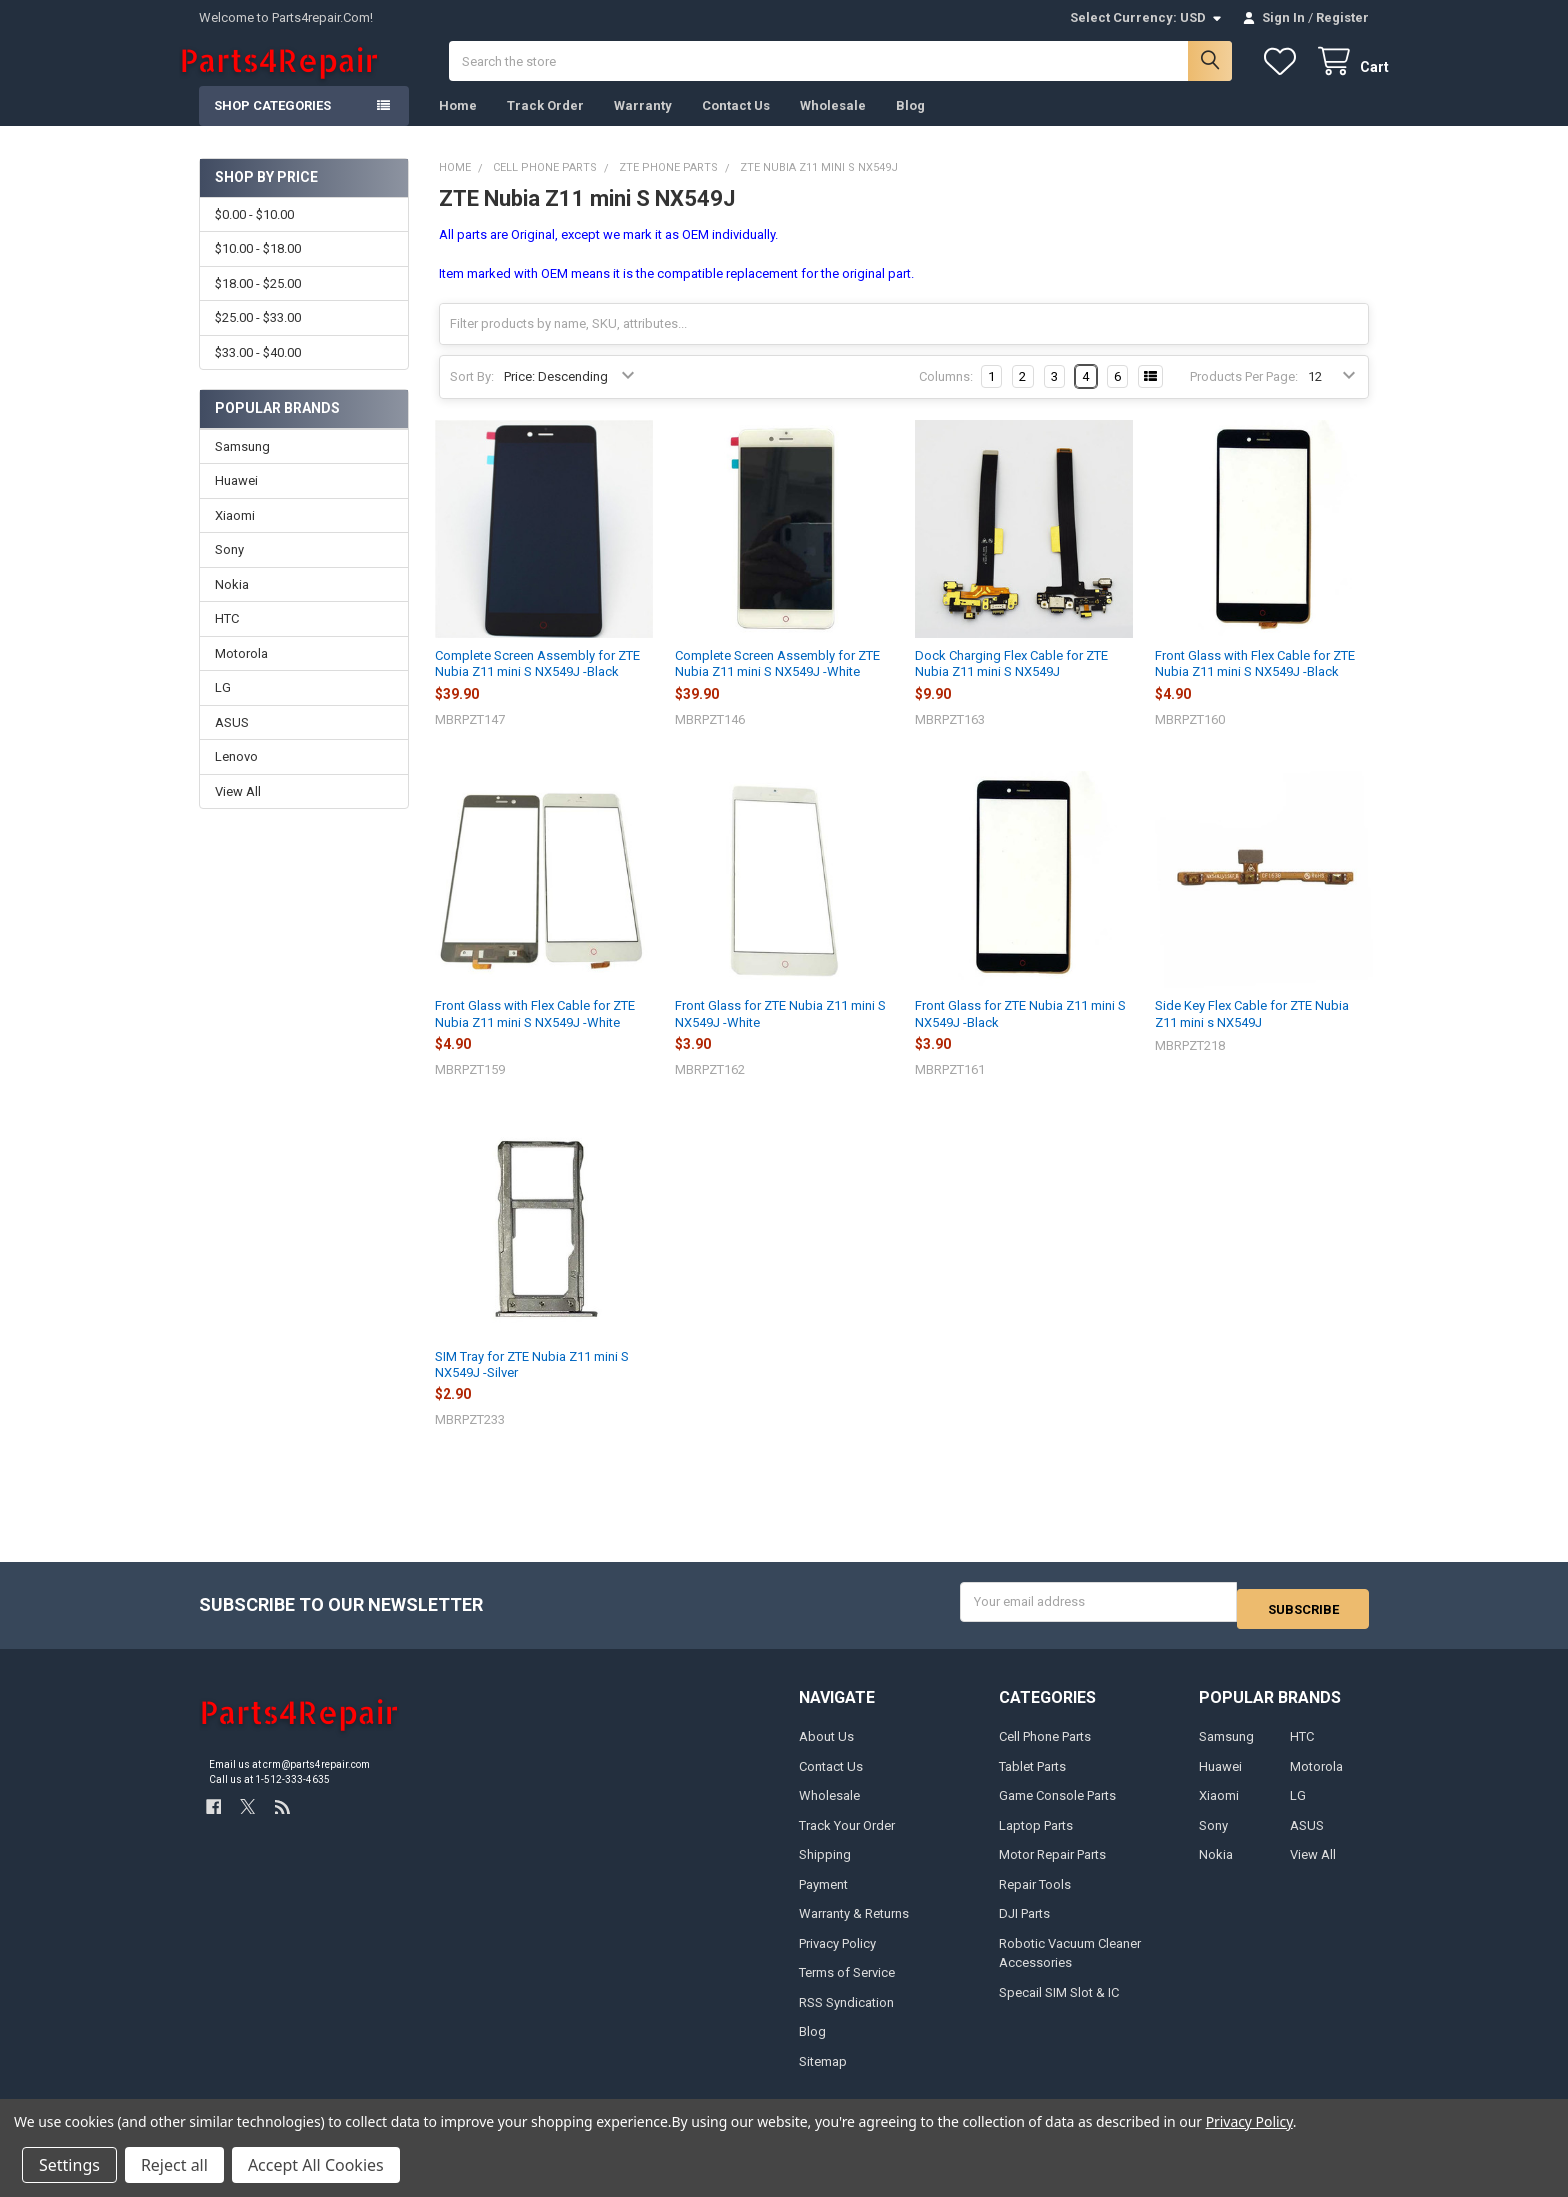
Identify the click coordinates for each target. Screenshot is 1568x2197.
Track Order (545, 125)
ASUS (232, 742)
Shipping (825, 1867)
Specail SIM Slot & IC (1059, 2004)
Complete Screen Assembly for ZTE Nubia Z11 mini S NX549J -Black (537, 683)
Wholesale (833, 125)
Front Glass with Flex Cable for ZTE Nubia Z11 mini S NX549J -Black (1255, 683)
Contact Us (736, 125)
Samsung (242, 466)
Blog (910, 125)
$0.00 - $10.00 (254, 234)
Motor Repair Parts (1052, 1867)
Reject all (174, 2165)
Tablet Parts (1032, 1778)
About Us (826, 1749)
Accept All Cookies (316, 2165)
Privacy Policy (837, 1955)
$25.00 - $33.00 (258, 337)
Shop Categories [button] (272, 125)
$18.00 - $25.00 (258, 303)
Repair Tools (1035, 1896)
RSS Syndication (846, 2014)
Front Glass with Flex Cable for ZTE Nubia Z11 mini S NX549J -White (535, 1033)
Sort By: (472, 396)
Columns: (946, 396)
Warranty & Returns (854, 1926)
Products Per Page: (1244, 396)
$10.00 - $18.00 (258, 268)
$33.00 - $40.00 (258, 371)
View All (238, 811)
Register (1342, 17)
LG (223, 707)
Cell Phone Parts (1045, 1749)
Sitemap (823, 2073)
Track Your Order (847, 1837)
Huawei (236, 500)
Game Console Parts (1057, 1808)
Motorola (241, 673)
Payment (823, 1896)
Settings (69, 2165)
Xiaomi (235, 535)
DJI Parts (1024, 1926)
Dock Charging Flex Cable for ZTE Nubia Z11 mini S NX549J (1011, 683)
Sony (229, 569)
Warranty (643, 125)
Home (458, 125)
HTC (227, 638)
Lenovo (236, 776)
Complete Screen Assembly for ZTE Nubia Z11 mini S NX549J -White (777, 683)
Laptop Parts (1036, 1837)
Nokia (232, 604)
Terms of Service (847, 1985)
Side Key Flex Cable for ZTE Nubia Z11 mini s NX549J (1252, 1033)
